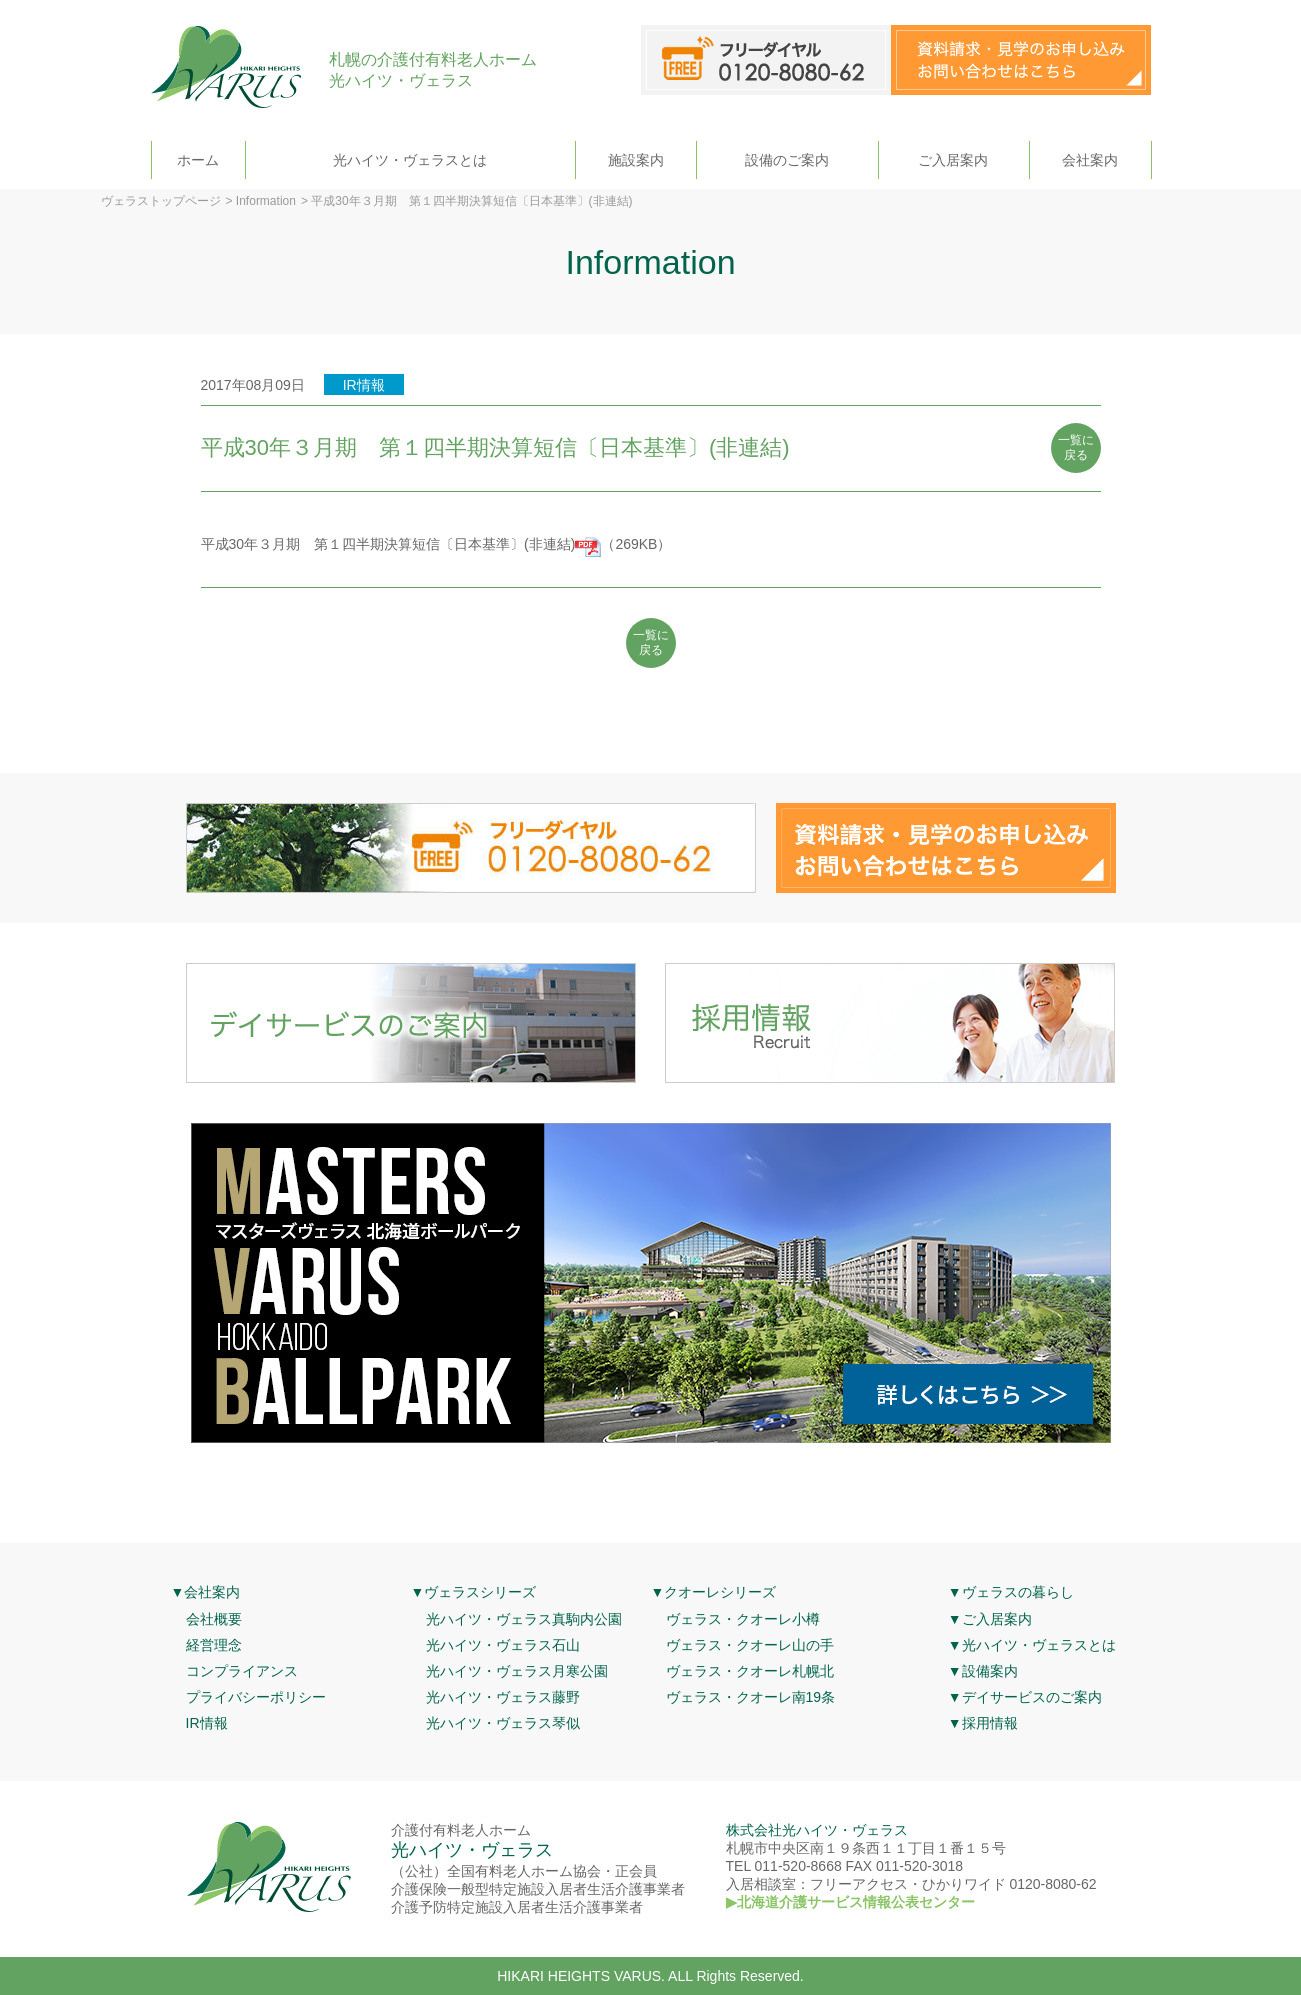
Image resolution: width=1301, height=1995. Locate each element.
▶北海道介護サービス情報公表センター (850, 1902)
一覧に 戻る (1076, 448)
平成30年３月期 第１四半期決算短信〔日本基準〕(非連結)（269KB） (436, 544)
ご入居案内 (953, 160)
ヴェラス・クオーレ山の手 (750, 1645)
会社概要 (214, 1619)
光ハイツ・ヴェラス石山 (503, 1645)
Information (266, 201)
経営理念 (214, 1645)
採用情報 (990, 1723)
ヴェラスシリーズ (480, 1592)
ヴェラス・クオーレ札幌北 (750, 1671)
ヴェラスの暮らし (1018, 1592)
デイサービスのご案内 (1032, 1697)
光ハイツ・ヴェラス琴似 (503, 1723)
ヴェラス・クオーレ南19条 (751, 1697)
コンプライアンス (242, 1671)
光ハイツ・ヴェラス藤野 (503, 1697)
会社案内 (1090, 160)
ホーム (198, 160)
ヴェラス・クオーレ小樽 (743, 1619)
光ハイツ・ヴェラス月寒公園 (517, 1671)
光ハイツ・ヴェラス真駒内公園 (524, 1619)
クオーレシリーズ (720, 1592)
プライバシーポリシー (256, 1697)
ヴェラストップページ (161, 201)
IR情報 (207, 1723)
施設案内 (636, 160)
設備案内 (990, 1671)
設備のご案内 (787, 160)
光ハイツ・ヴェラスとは (410, 160)
